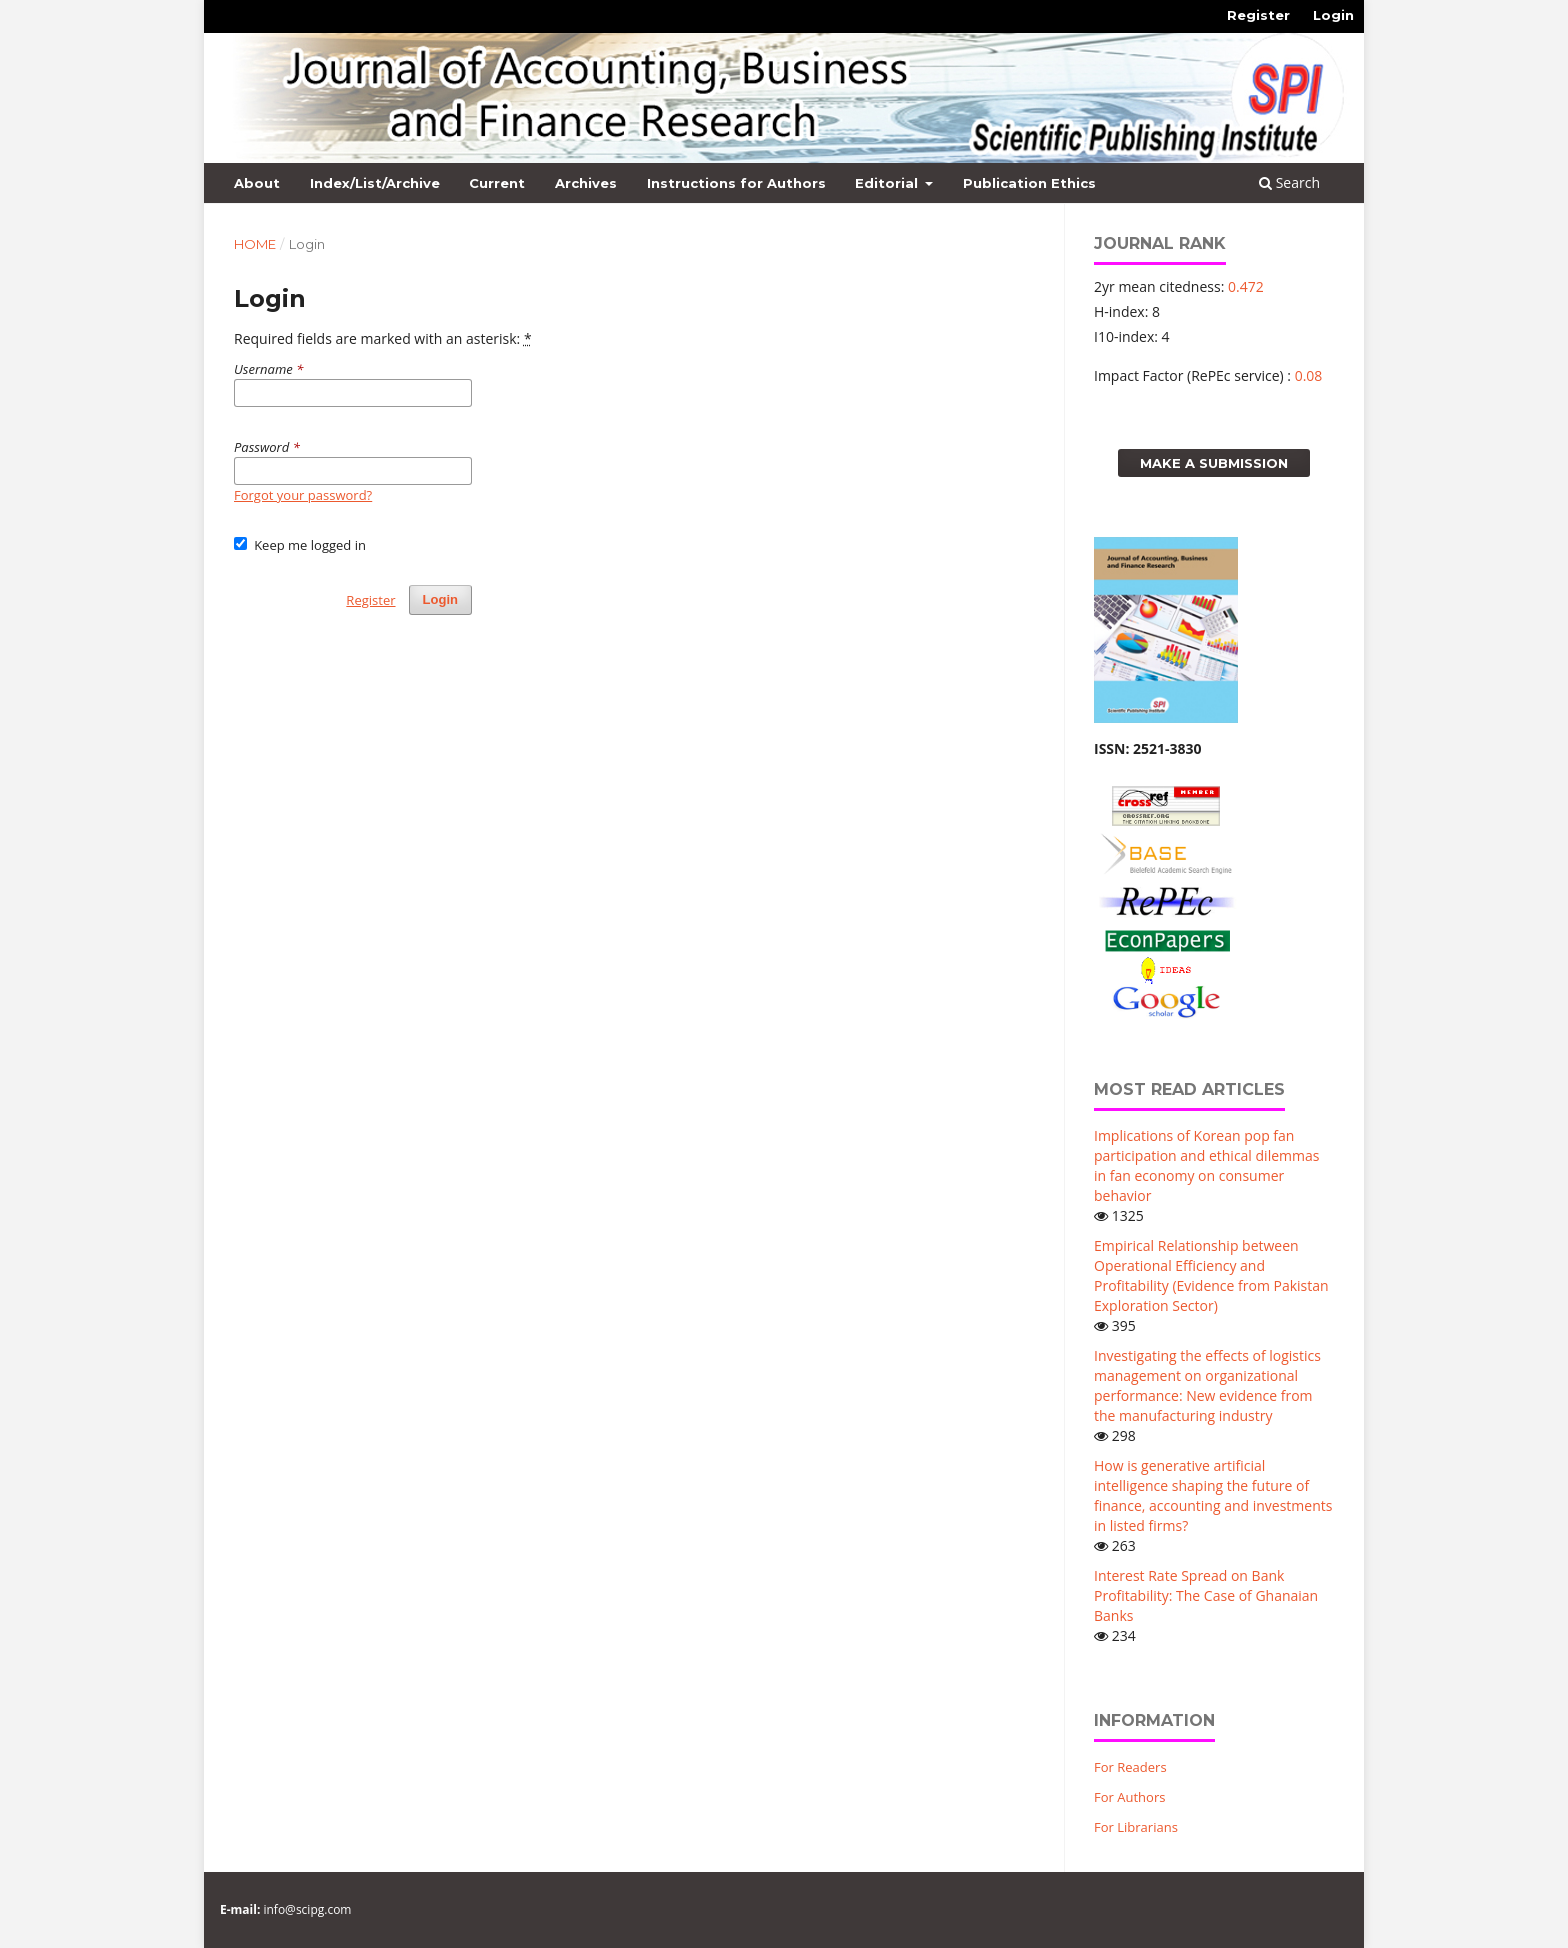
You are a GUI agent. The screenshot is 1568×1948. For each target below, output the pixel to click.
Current (497, 183)
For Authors (1129, 1797)
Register (1258, 15)
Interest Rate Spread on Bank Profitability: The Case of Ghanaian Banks (1206, 1595)
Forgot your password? (303, 495)
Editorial (888, 183)
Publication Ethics (1029, 183)
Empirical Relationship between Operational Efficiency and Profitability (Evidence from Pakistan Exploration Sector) (1211, 1275)
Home (255, 244)
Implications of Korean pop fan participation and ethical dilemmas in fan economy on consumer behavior (1206, 1165)
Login (1333, 15)
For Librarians (1136, 1827)
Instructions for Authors (736, 183)
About (257, 183)
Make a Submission (1214, 463)
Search (1289, 182)
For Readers (1130, 1767)
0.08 (1309, 375)
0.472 (1246, 286)
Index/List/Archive (375, 183)
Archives (586, 183)
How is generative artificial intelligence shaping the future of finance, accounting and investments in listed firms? (1213, 1495)
